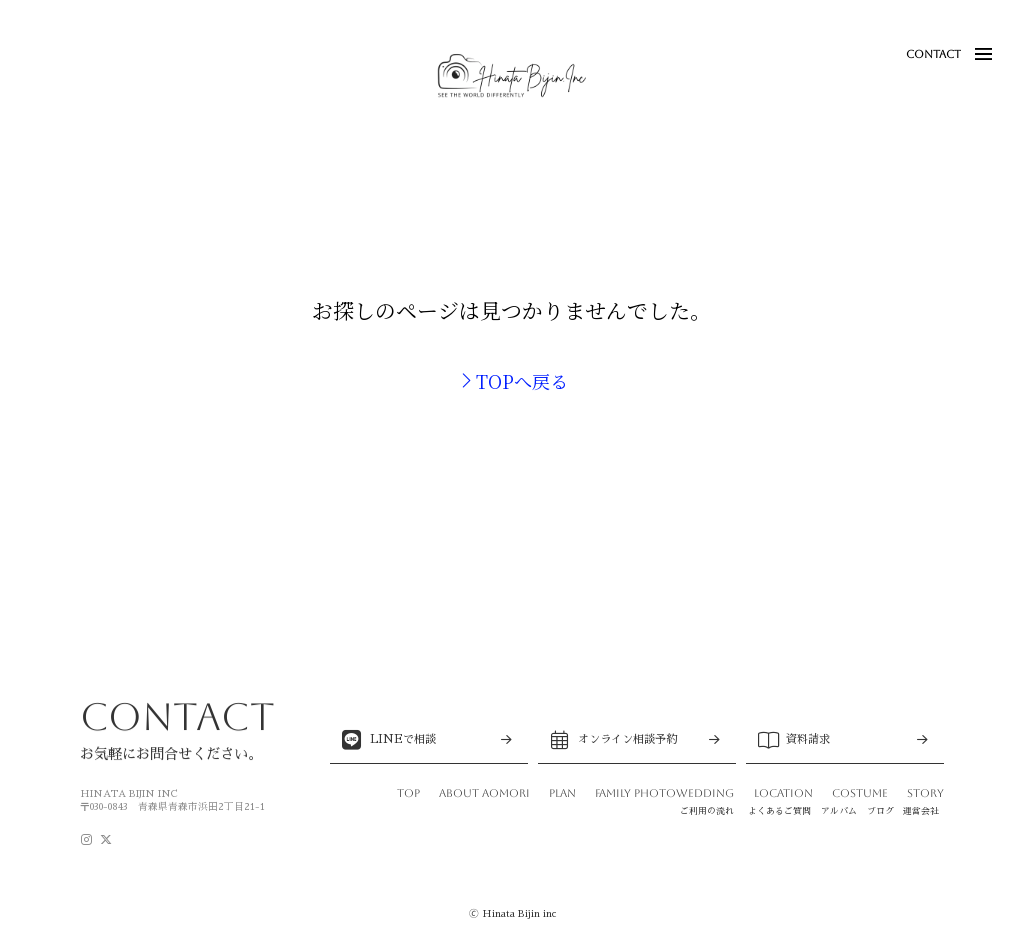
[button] (983, 54)
